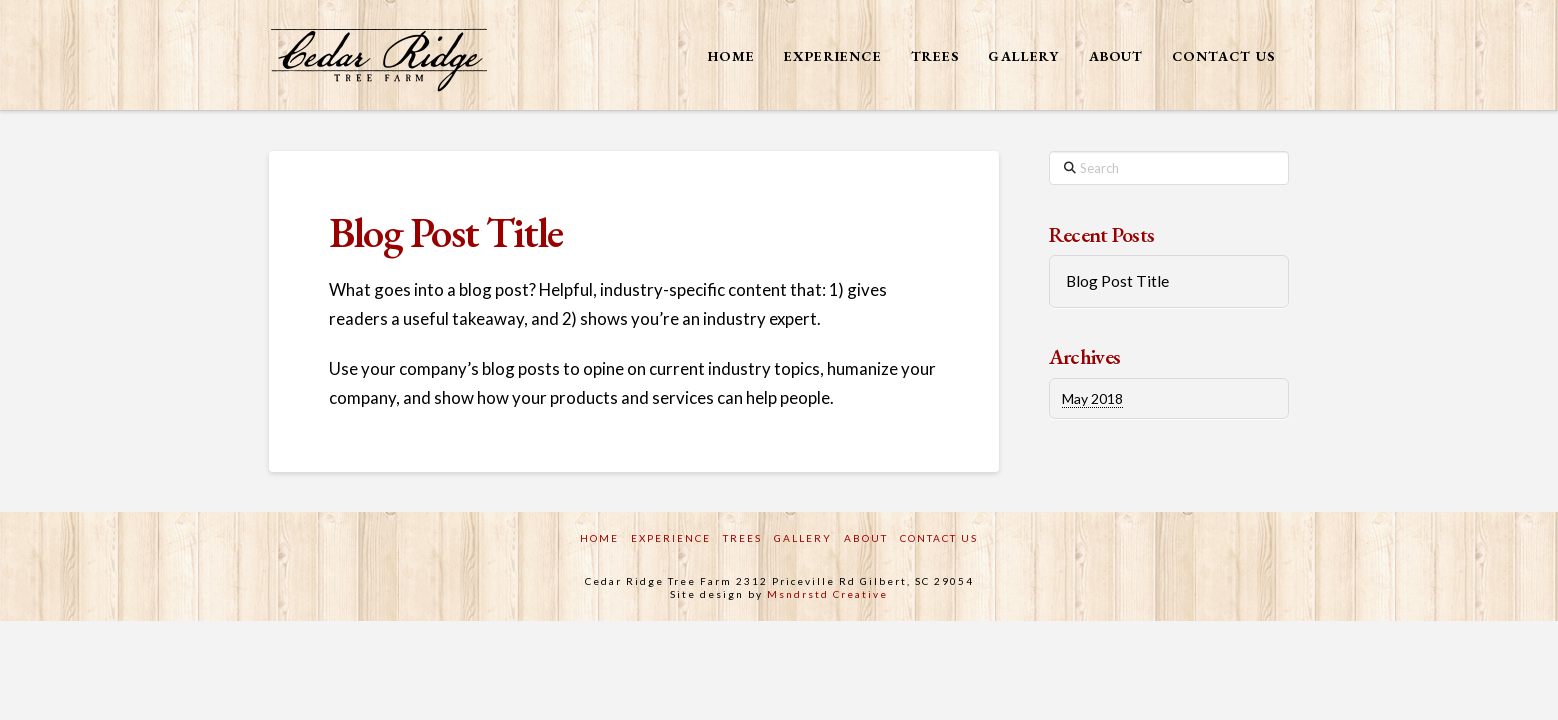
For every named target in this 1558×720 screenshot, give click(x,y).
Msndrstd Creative (827, 594)
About (866, 538)
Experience (671, 538)
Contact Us (939, 538)
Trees (742, 538)
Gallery (803, 538)
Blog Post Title (1117, 281)
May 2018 (1092, 398)
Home (599, 538)
